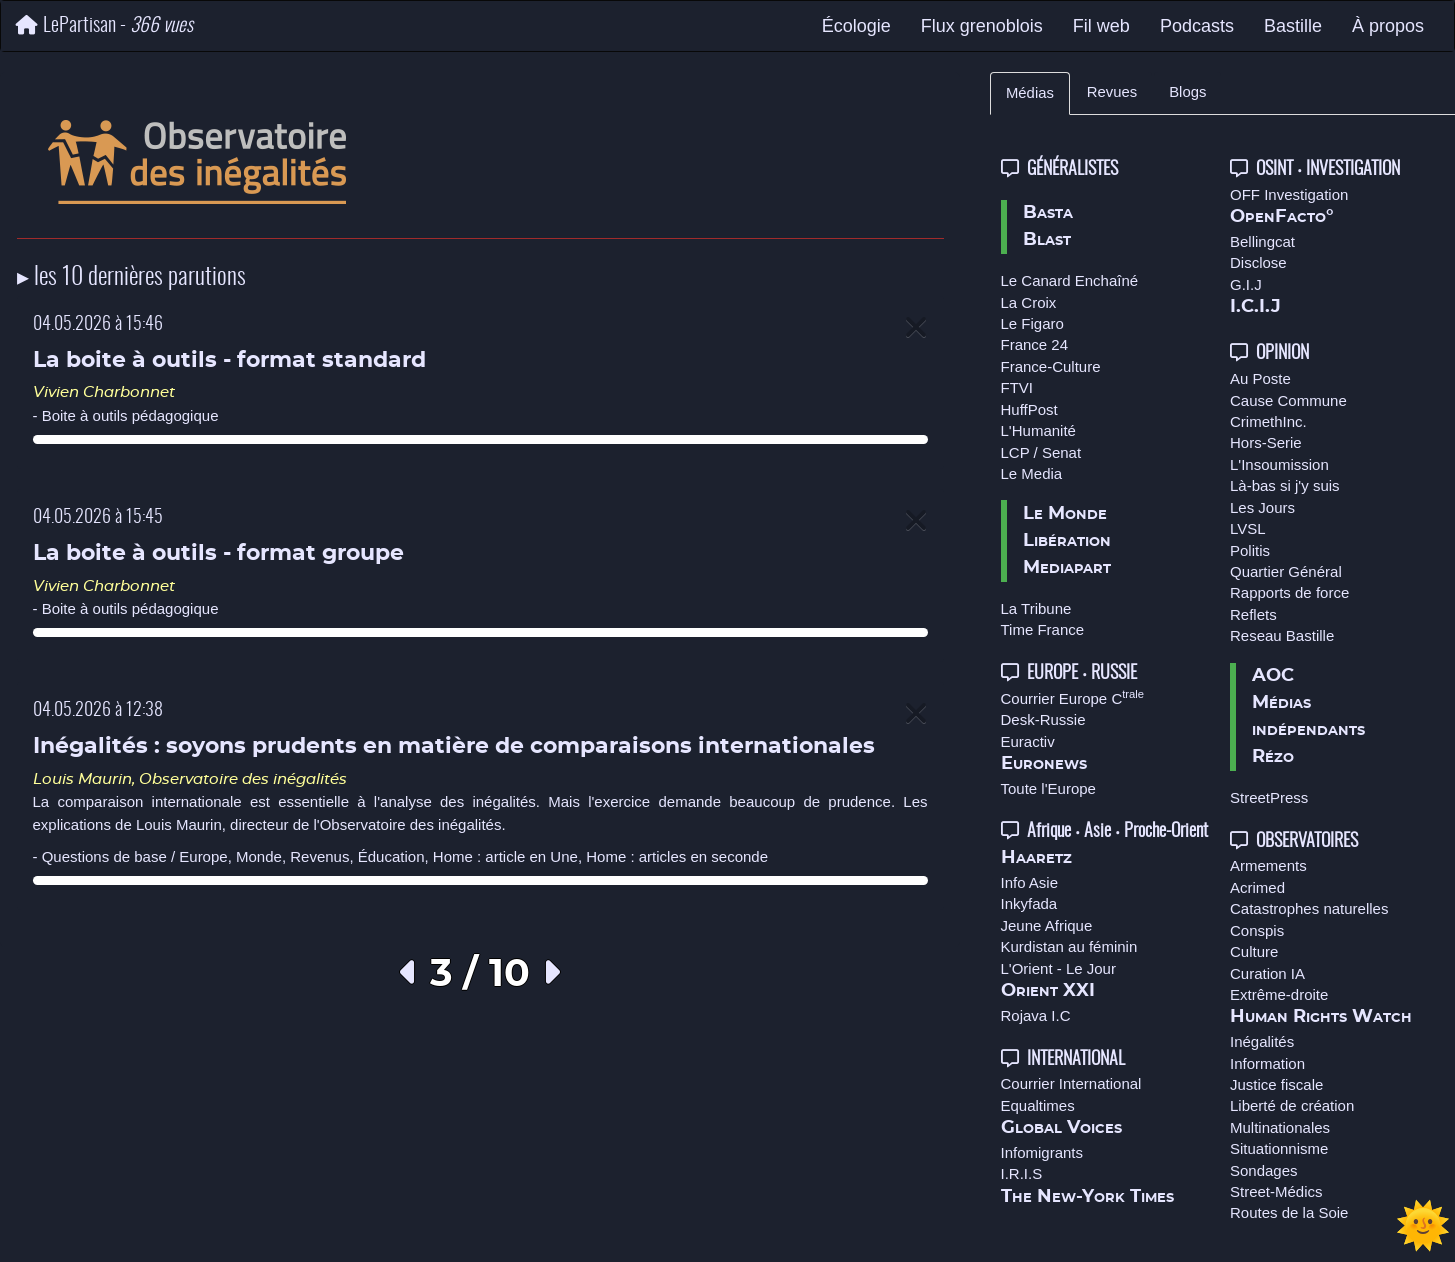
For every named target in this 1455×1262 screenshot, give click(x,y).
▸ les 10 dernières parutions (131, 278)
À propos (1388, 26)
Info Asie (1030, 882)
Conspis (1257, 930)
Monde (259, 856)
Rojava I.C (1036, 1015)
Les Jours (1262, 507)
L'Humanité (1038, 430)
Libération (1067, 541)
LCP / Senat (1041, 452)
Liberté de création (1292, 1105)
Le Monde (1065, 514)
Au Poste (1260, 378)
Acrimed (1257, 887)
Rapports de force (1289, 592)
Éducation (391, 856)
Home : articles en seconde (677, 856)
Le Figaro (1032, 323)
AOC (1273, 676)
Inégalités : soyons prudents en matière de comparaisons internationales (454, 746)
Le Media (1032, 473)
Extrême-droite (1279, 994)
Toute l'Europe (1048, 788)
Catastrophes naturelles (1309, 908)
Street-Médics (1276, 1191)
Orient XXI (1048, 991)
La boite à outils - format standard (229, 360)
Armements (1268, 865)
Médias (1030, 93)
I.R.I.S (1022, 1173)
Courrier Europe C (1073, 698)
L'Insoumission (1279, 464)
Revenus (319, 856)
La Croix (1029, 302)
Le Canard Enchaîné (1070, 280)
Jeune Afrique (1047, 925)
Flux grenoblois (982, 26)
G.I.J (1246, 284)
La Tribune (1036, 608)
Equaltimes (1038, 1105)
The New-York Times (1087, 1197)
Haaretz (1036, 858)
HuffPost (1029, 409)
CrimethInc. (1268, 421)
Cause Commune (1288, 400)
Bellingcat (1262, 241)
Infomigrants (1042, 1152)
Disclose (1258, 262)
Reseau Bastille (1282, 635)
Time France (1043, 629)
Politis (1250, 550)
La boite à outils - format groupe (218, 553)
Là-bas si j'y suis (1285, 485)
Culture (1254, 951)
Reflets (1253, 614)
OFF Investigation (1289, 194)
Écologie (856, 26)
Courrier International (1071, 1083)
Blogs (1187, 92)
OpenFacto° (1282, 217)
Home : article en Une (505, 856)
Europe (203, 856)
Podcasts (1197, 26)
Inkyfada (1029, 903)
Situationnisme (1279, 1148)
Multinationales (1280, 1127)
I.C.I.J (1255, 307)
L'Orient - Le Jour (1058, 968)
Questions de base (104, 856)
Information (1267, 1063)
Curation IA (1267, 973)
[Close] (916, 328)
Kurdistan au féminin (1069, 946)
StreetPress (1269, 797)
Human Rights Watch (1321, 1017)
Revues (1112, 92)
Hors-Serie (1266, 442)
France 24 (1035, 344)
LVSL (1248, 528)
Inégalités (1262, 1041)
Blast (1047, 240)
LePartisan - (104, 25)
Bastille (1293, 26)
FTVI (1017, 387)
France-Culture (1051, 366)
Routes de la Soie (1289, 1212)
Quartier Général (1286, 571)
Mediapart (1067, 568)
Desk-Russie (1043, 719)
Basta (1048, 213)
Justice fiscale (1276, 1084)
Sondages (1264, 1170)
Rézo (1273, 757)
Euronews (1044, 764)
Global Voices (1061, 1128)
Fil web (1101, 26)
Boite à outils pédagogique (130, 415)
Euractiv (1028, 741)
